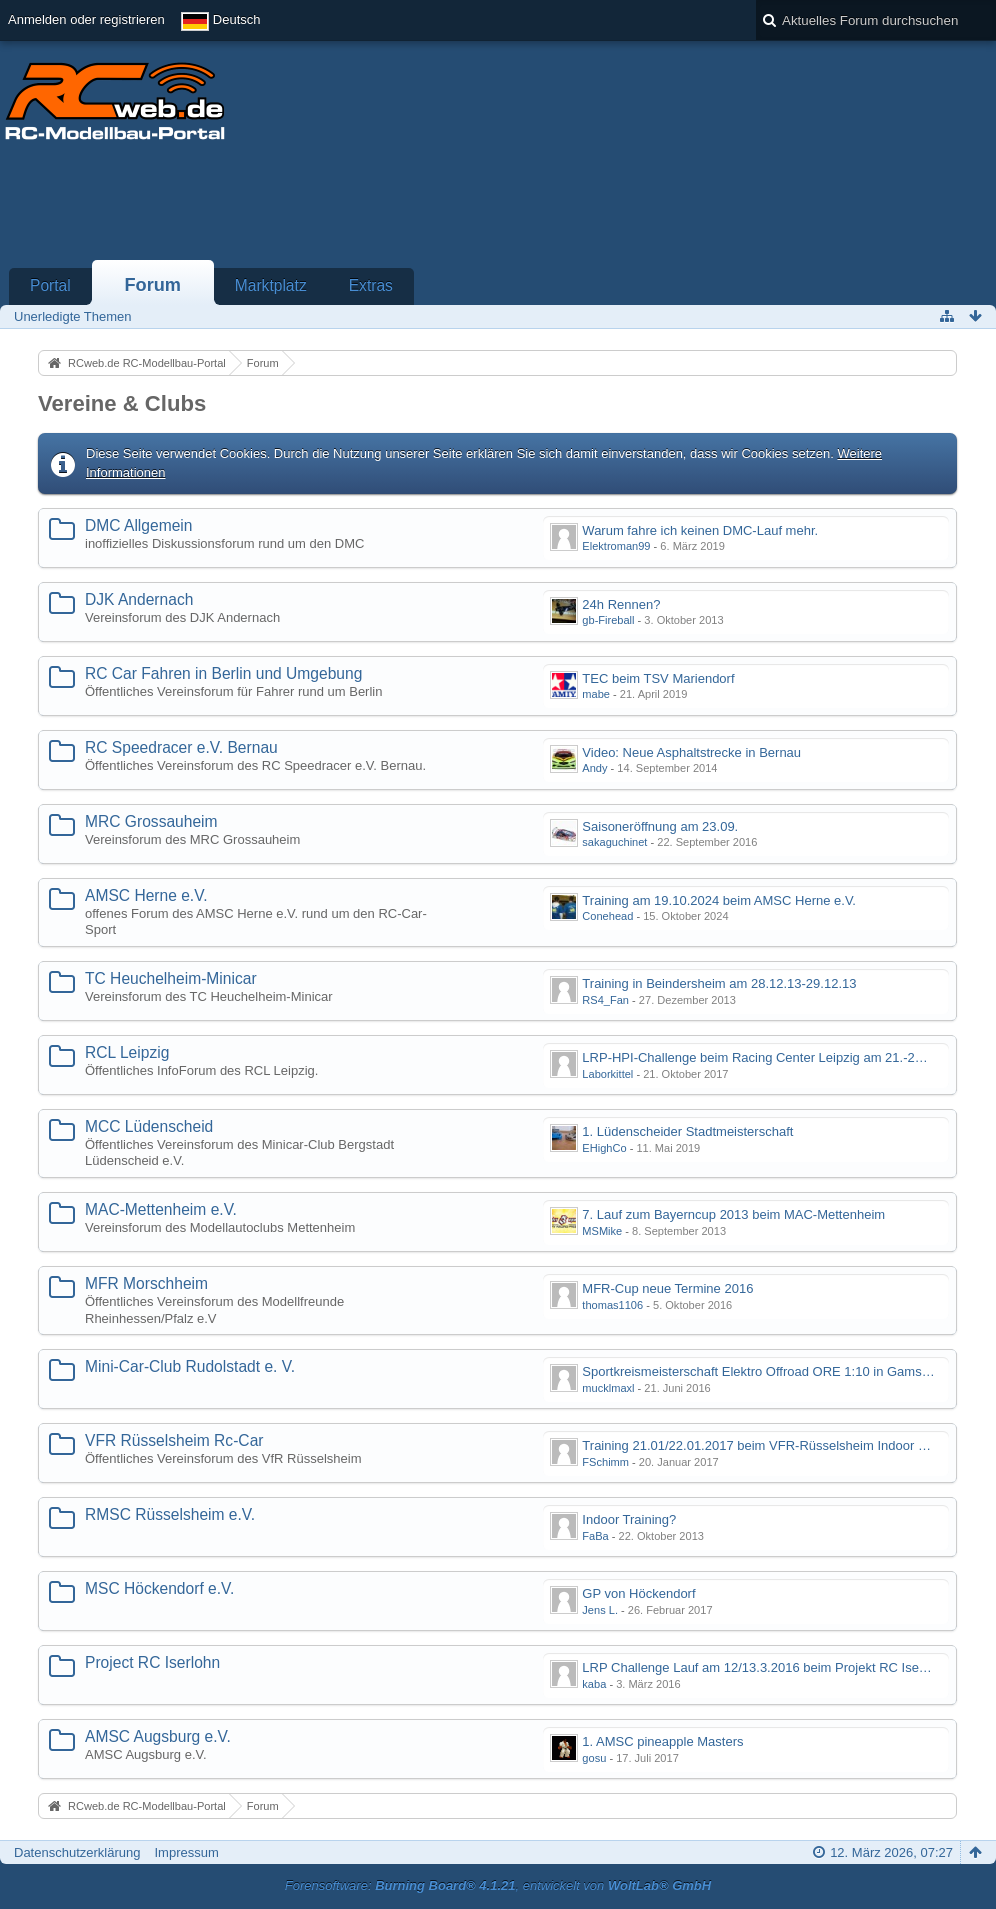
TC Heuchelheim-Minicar (171, 978)
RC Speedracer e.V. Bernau (181, 747)
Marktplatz (271, 285)
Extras (371, 285)
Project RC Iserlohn (152, 1662)
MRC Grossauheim (151, 821)
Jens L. (600, 1610)
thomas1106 (612, 1305)
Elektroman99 (616, 546)
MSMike (602, 1231)
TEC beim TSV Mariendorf (658, 678)
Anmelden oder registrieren (86, 19)
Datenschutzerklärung (77, 1852)
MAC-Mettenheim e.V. (161, 1209)
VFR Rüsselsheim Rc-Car (174, 1440)
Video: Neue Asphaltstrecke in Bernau (691, 752)
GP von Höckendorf (638, 1593)
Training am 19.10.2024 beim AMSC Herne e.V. (719, 900)
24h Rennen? (621, 604)
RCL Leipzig (127, 1052)
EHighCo (604, 1148)
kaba (594, 1684)
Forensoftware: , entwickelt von (498, 1885)
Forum (152, 285)
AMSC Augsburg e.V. (158, 1736)
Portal (50, 285)
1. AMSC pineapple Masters (662, 1741)
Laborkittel (607, 1074)
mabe (596, 694)
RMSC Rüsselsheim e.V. (170, 1514)
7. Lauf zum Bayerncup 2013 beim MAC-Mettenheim (733, 1214)
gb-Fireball (608, 620)
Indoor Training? (629, 1519)
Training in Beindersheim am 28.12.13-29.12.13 (719, 983)
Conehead (607, 916)
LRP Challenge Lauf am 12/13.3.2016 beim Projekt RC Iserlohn (764, 1667)
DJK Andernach (139, 599)
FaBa (595, 1536)
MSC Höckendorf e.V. (159, 1588)
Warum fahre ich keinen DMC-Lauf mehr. (700, 530)
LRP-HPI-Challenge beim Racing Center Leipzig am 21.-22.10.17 (770, 1057)
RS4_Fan (605, 1000)
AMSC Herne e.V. (146, 895)
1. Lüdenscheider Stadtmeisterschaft (687, 1131)
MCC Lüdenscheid (149, 1126)
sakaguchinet (614, 842)
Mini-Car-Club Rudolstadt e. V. (190, 1366)
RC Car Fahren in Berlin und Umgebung (223, 673)
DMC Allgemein (138, 525)
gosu (594, 1758)
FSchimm (605, 1462)
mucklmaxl (608, 1388)
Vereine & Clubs (122, 403)
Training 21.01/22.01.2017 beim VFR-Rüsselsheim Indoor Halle (764, 1445)
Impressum (186, 1852)
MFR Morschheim (146, 1283)
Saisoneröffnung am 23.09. (660, 826)
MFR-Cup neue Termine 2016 (667, 1288)
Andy (594, 768)
